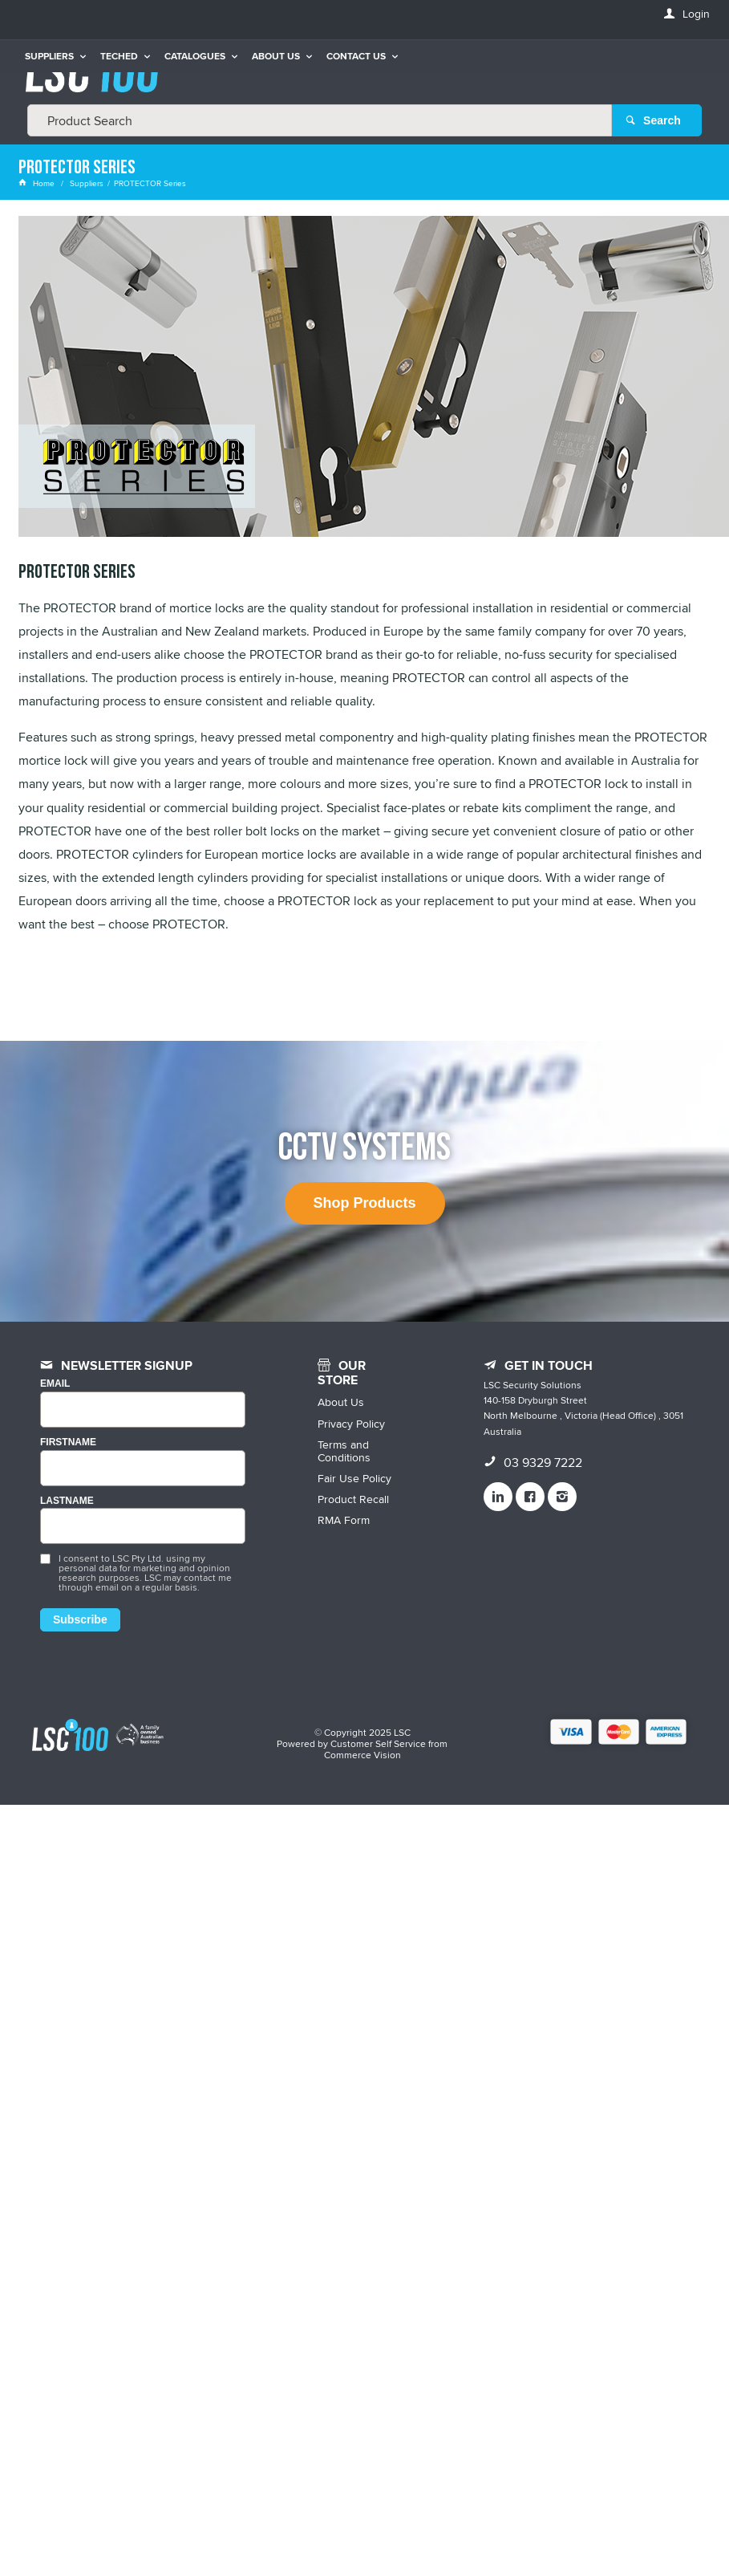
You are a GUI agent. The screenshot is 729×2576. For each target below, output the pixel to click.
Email (55, 1384)
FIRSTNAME (68, 1442)
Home (37, 183)
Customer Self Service (378, 1743)
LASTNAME (67, 1501)
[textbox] (319, 120)
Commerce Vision (362, 1754)
